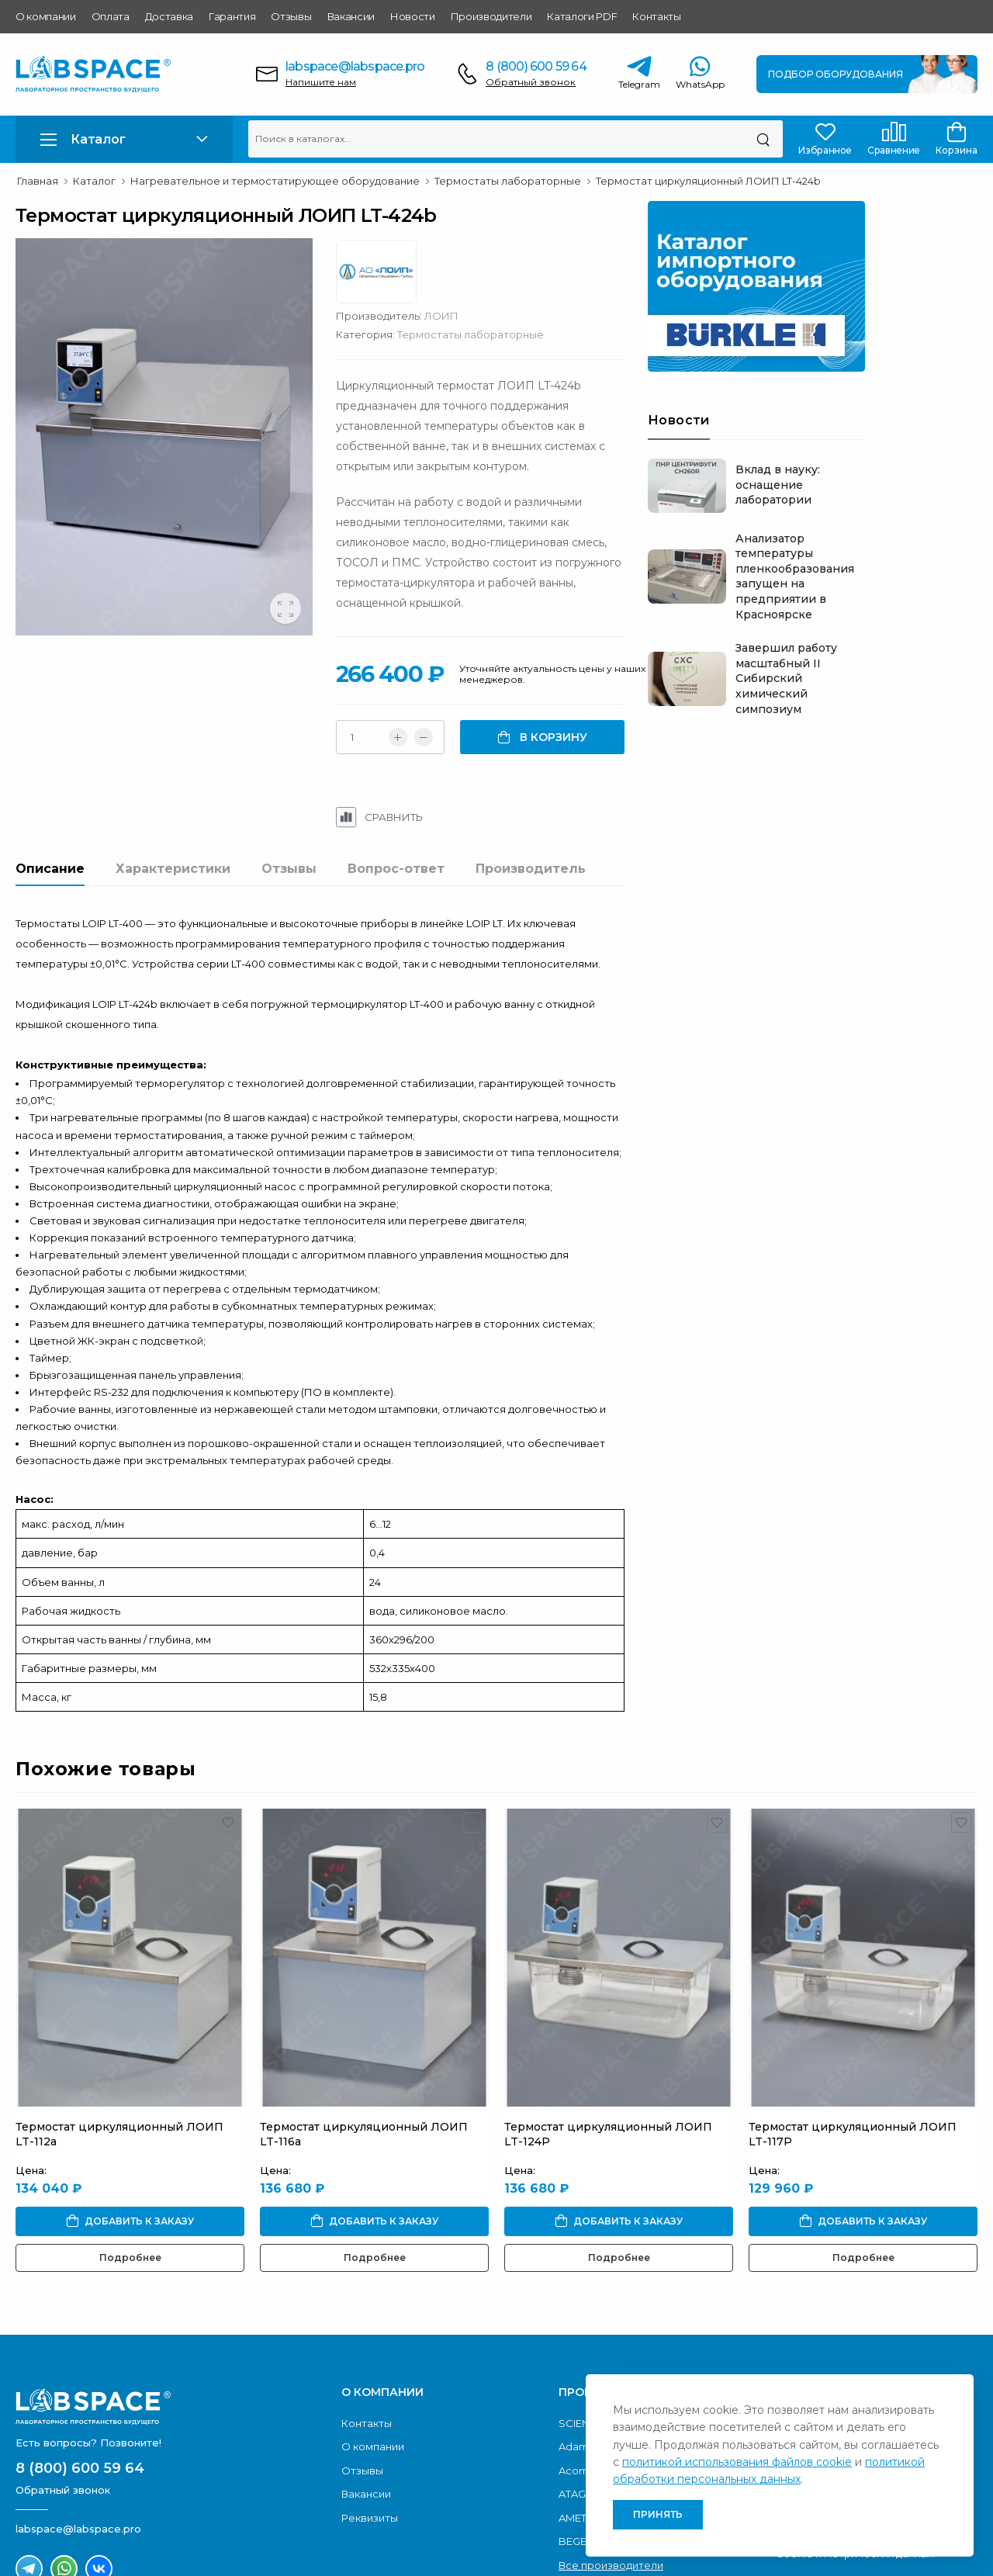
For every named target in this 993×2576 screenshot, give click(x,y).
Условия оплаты (818, 2334)
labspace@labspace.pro (354, 66)
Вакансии (351, 16)
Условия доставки (823, 2358)
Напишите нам (320, 82)
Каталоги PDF (582, 16)
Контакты (656, 16)
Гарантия (232, 16)
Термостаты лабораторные (622, 280)
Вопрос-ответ (396, 791)
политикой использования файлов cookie (737, 2462)
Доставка (169, 16)
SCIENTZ (580, 2310)
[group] (192, 474)
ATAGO (577, 2382)
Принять (658, 2514)
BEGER (576, 2429)
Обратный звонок (531, 82)
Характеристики (173, 791)
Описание (50, 791)
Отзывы (291, 16)
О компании (46, 16)
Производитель (531, 791)
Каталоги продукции (829, 2310)
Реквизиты (369, 2406)
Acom (574, 2358)
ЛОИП (593, 261)
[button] (124, 139)
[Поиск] (763, 139)
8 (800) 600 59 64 (536, 66)
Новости (412, 16)
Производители (491, 16)
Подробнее (130, 2146)
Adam (574, 2334)
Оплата (111, 16)
